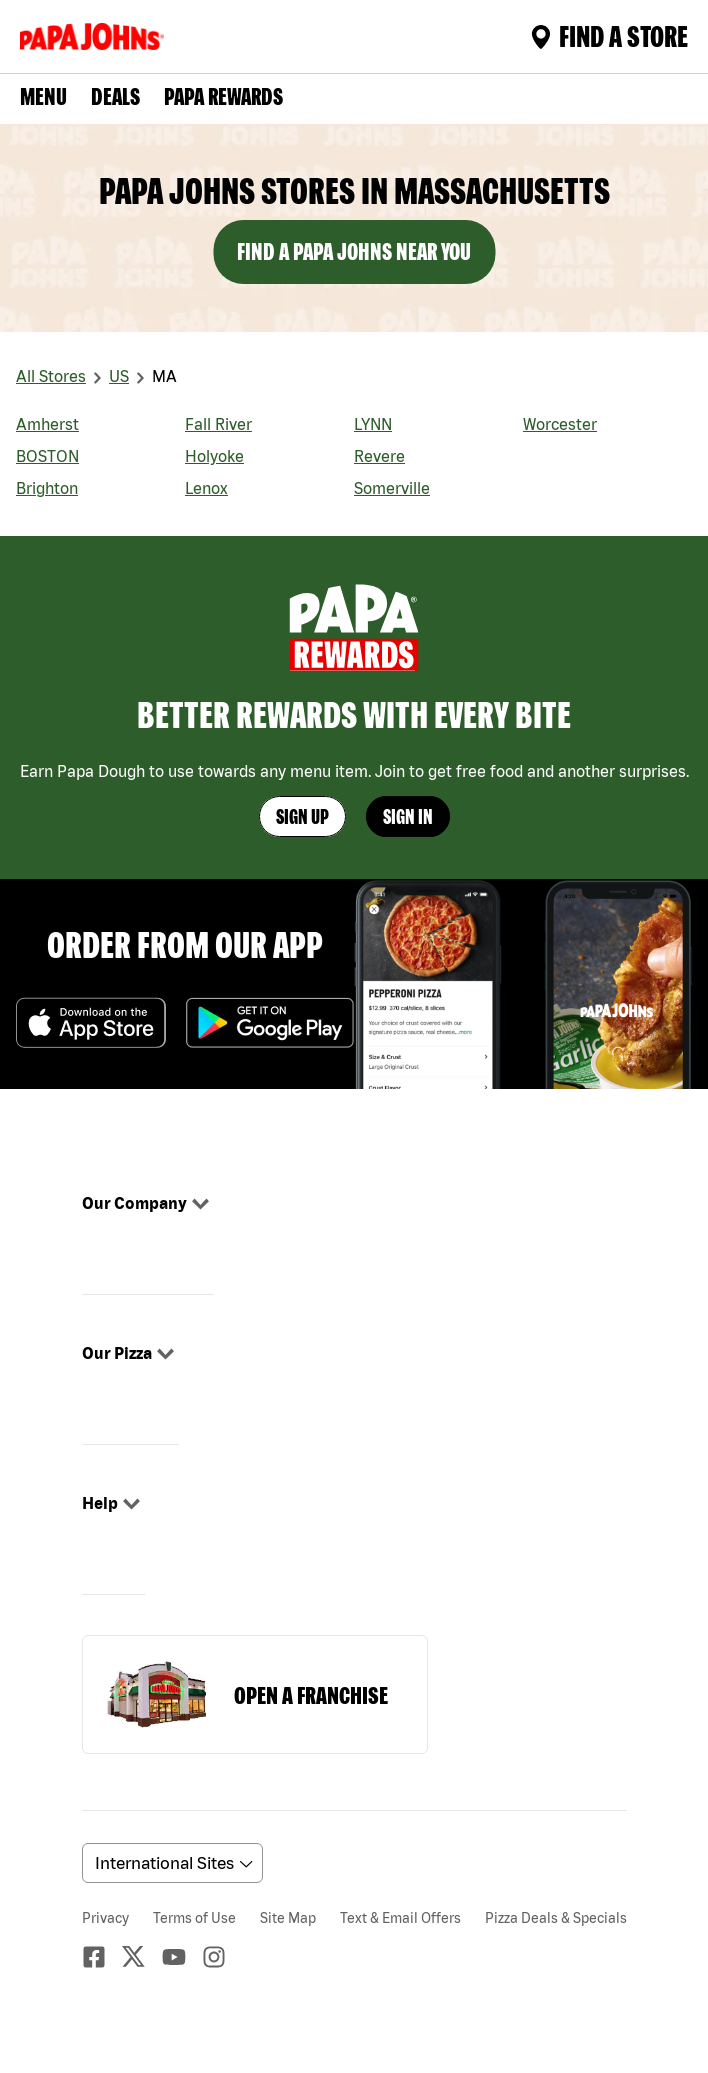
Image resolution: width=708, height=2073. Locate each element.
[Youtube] (182, 1957)
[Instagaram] (222, 1957)
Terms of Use (194, 1918)
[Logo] (96, 36)
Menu (43, 96)
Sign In (408, 816)
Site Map (288, 1918)
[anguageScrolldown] (169, 1863)
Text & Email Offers (400, 1918)
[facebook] (102, 1957)
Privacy (105, 1918)
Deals (115, 96)
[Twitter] (142, 1956)
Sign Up (302, 816)
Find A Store (609, 36)
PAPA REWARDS (223, 96)
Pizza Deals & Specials (556, 1918)
